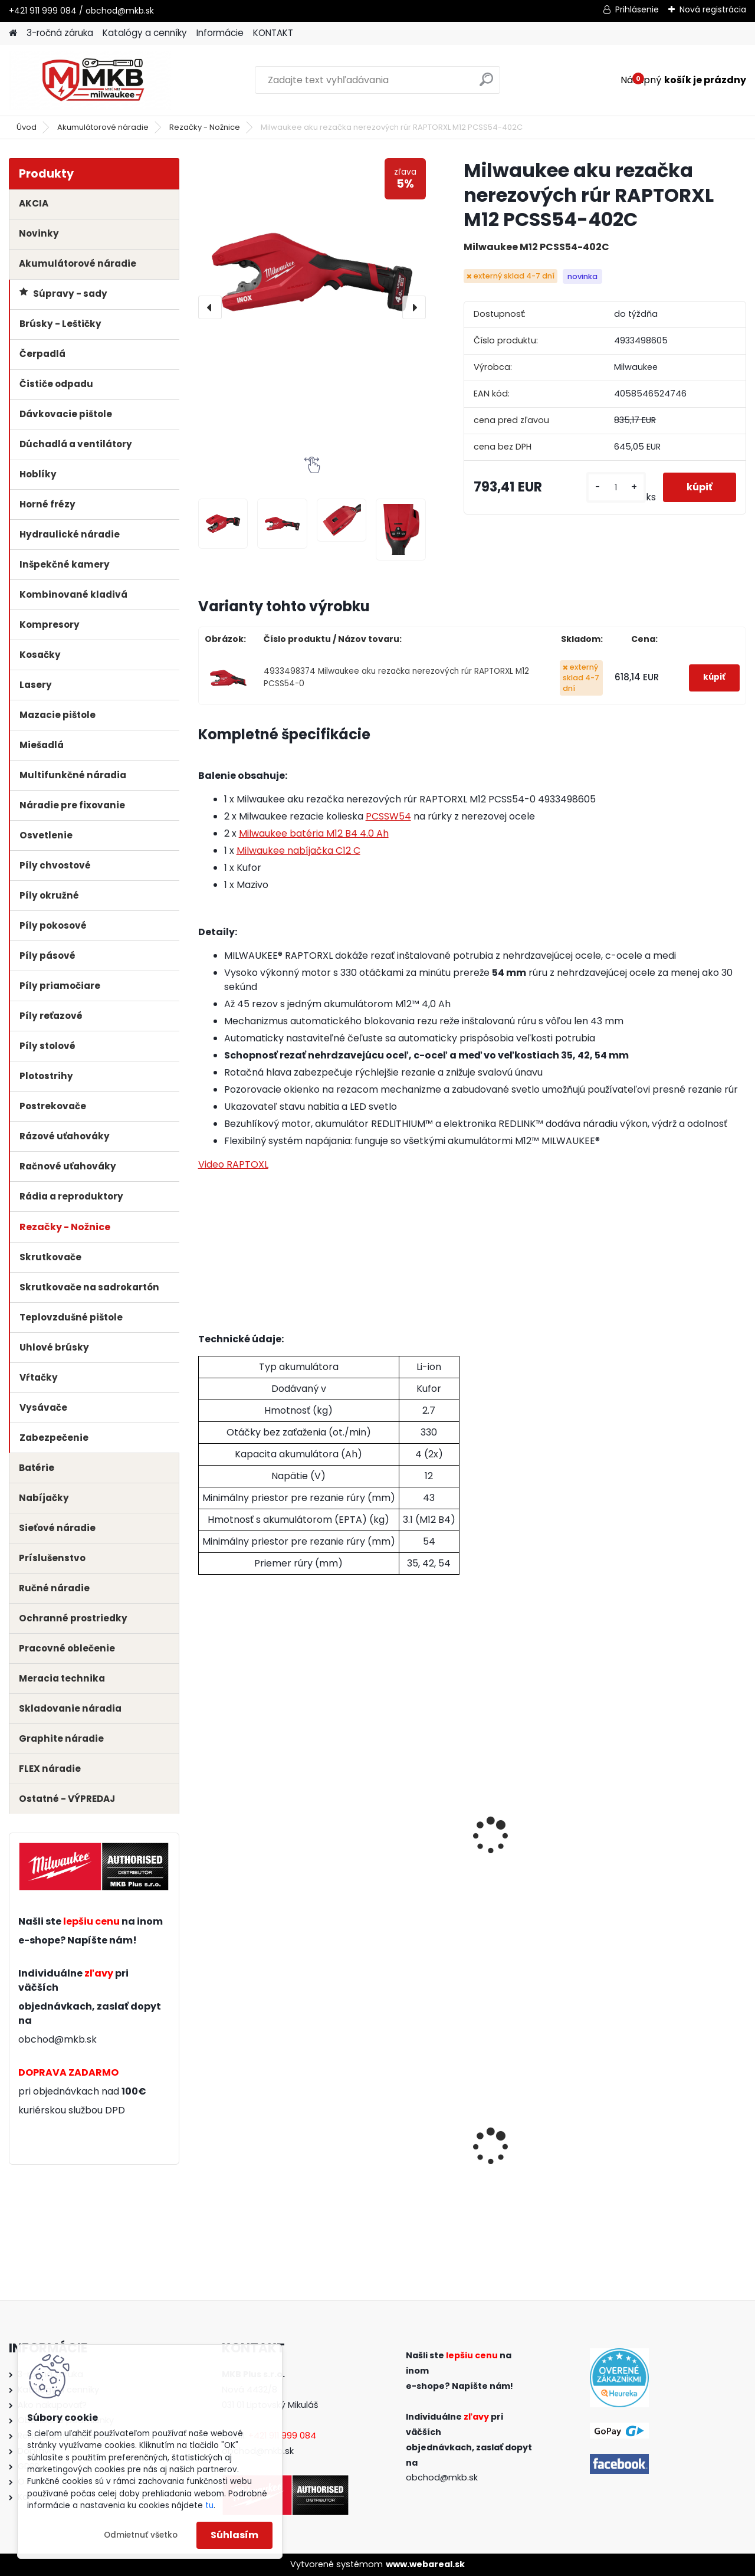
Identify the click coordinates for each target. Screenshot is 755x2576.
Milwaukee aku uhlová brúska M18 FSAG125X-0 (260, 2146)
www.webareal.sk (425, 2564)
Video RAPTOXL (233, 1164)
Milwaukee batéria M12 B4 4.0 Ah (314, 833)
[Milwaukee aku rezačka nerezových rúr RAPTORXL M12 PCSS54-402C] (312, 272)
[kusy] (616, 487)
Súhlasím (234, 2535)
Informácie (220, 33)
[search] (486, 84)
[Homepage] (13, 33)
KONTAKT (273, 33)
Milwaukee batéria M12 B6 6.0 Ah (675, 1823)
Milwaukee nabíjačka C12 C (298, 850)
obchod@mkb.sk (57, 2039)
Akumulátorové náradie (103, 127)
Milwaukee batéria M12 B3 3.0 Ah (397, 1823)
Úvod (27, 127)
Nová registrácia (713, 9)
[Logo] (90, 80)
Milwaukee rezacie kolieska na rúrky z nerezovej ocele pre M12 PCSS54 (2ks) (259, 1835)
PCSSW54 (388, 816)
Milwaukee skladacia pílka (671, 2146)
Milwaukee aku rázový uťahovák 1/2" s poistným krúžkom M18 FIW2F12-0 (397, 2152)
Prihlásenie (637, 9)
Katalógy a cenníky (145, 33)
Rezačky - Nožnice (204, 127)
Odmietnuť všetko (141, 2535)
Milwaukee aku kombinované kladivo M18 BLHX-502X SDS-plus (541, 2150)
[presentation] (210, 307)
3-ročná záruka (60, 33)
